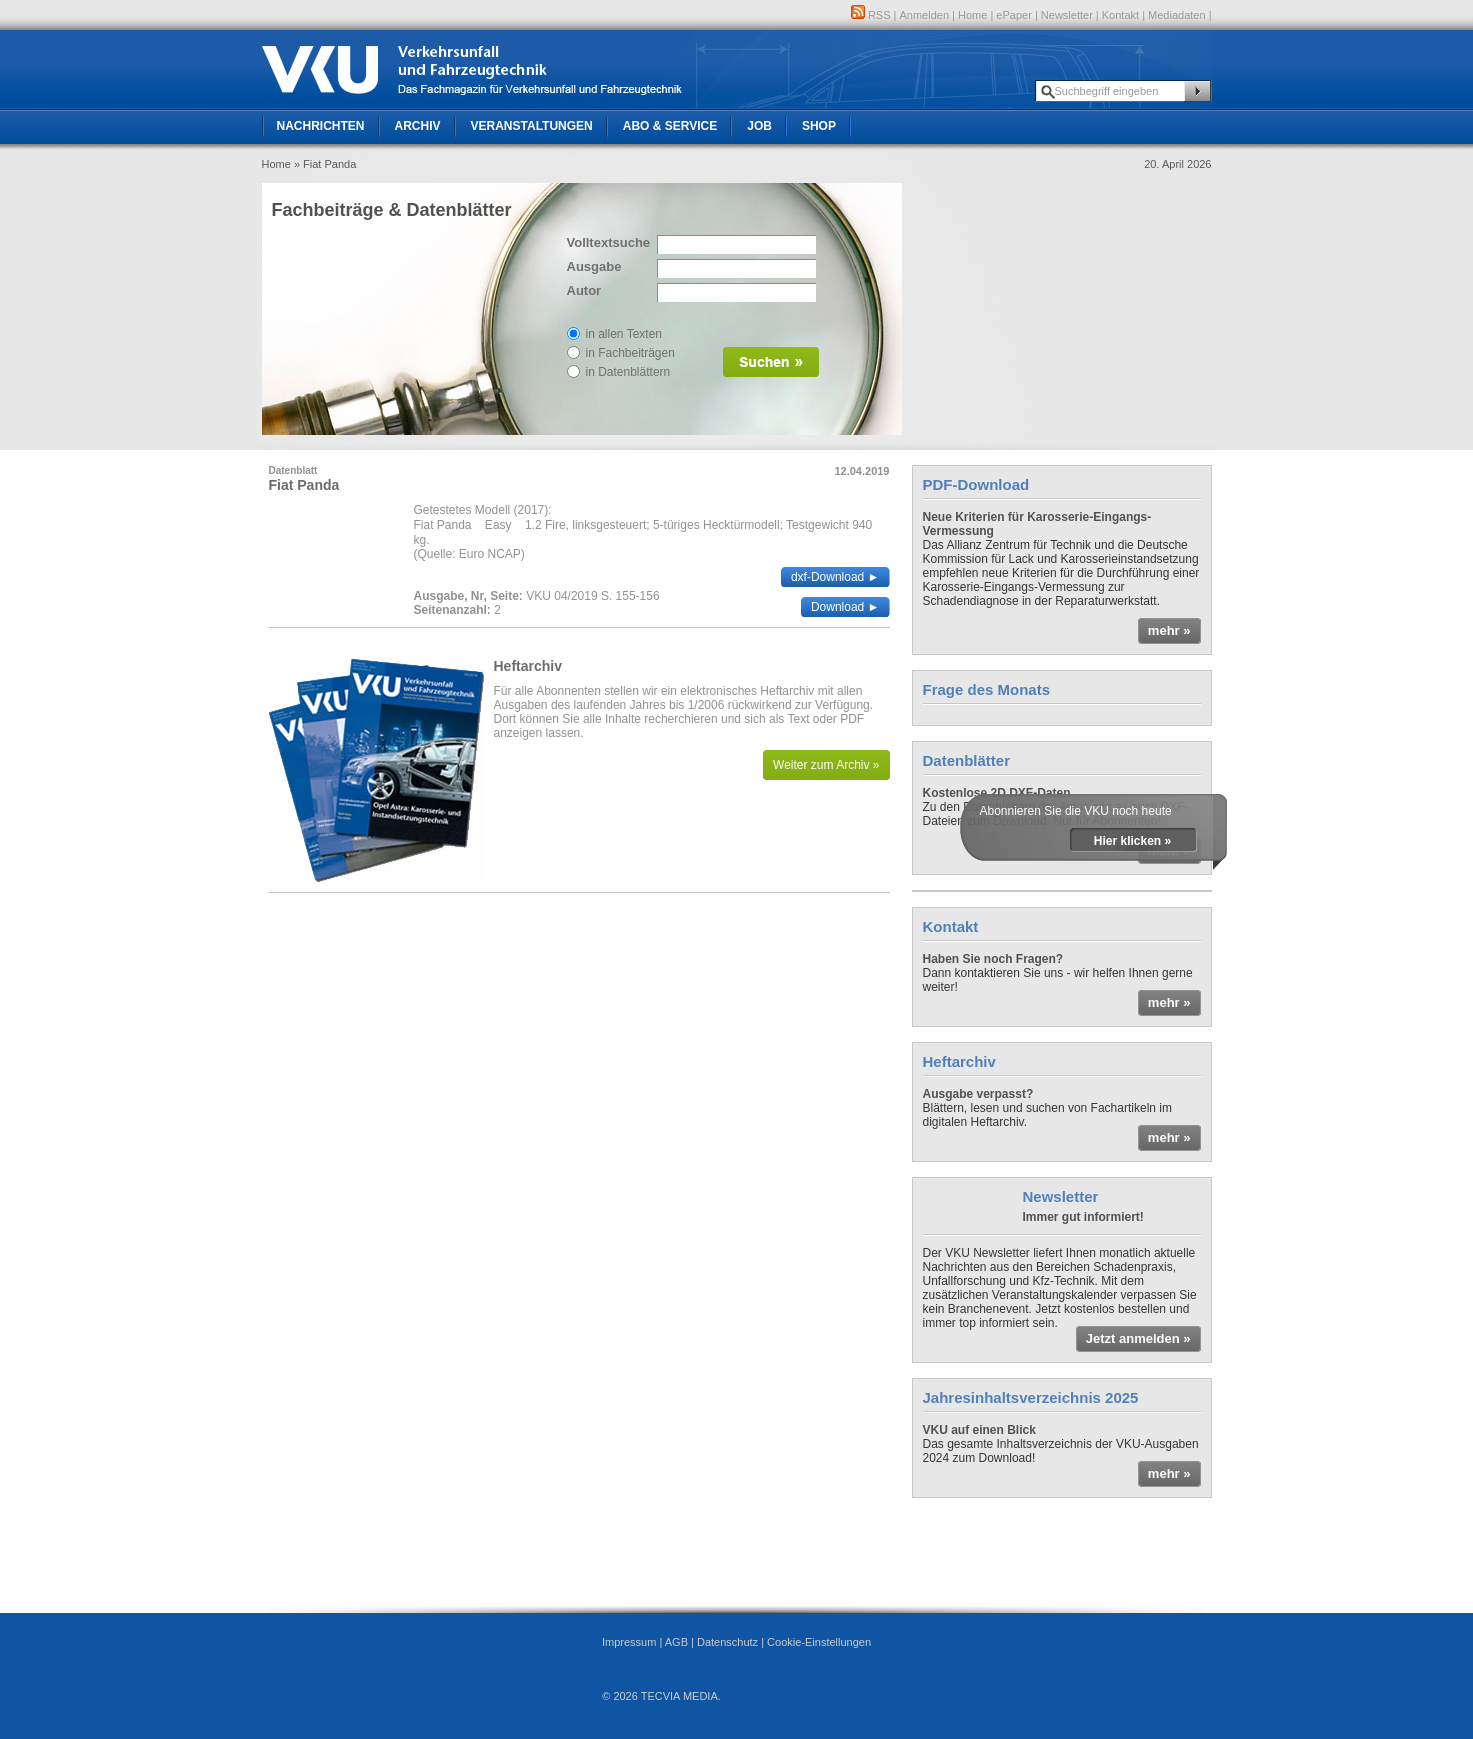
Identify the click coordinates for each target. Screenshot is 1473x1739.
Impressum (629, 1642)
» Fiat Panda (325, 164)
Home (972, 15)
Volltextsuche (607, 242)
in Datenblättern (628, 372)
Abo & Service (670, 126)
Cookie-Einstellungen (819, 1642)
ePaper (1013, 15)
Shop (819, 126)
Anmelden (925, 15)
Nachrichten (321, 126)
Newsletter (1067, 15)
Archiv (418, 126)
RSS (871, 15)
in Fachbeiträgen (630, 353)
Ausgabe (594, 266)
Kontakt (1120, 15)
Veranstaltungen (532, 126)
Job (759, 126)
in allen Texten (624, 334)
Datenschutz (727, 1642)
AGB (676, 1642)
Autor (584, 290)
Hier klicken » (1132, 841)
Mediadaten (1177, 15)
